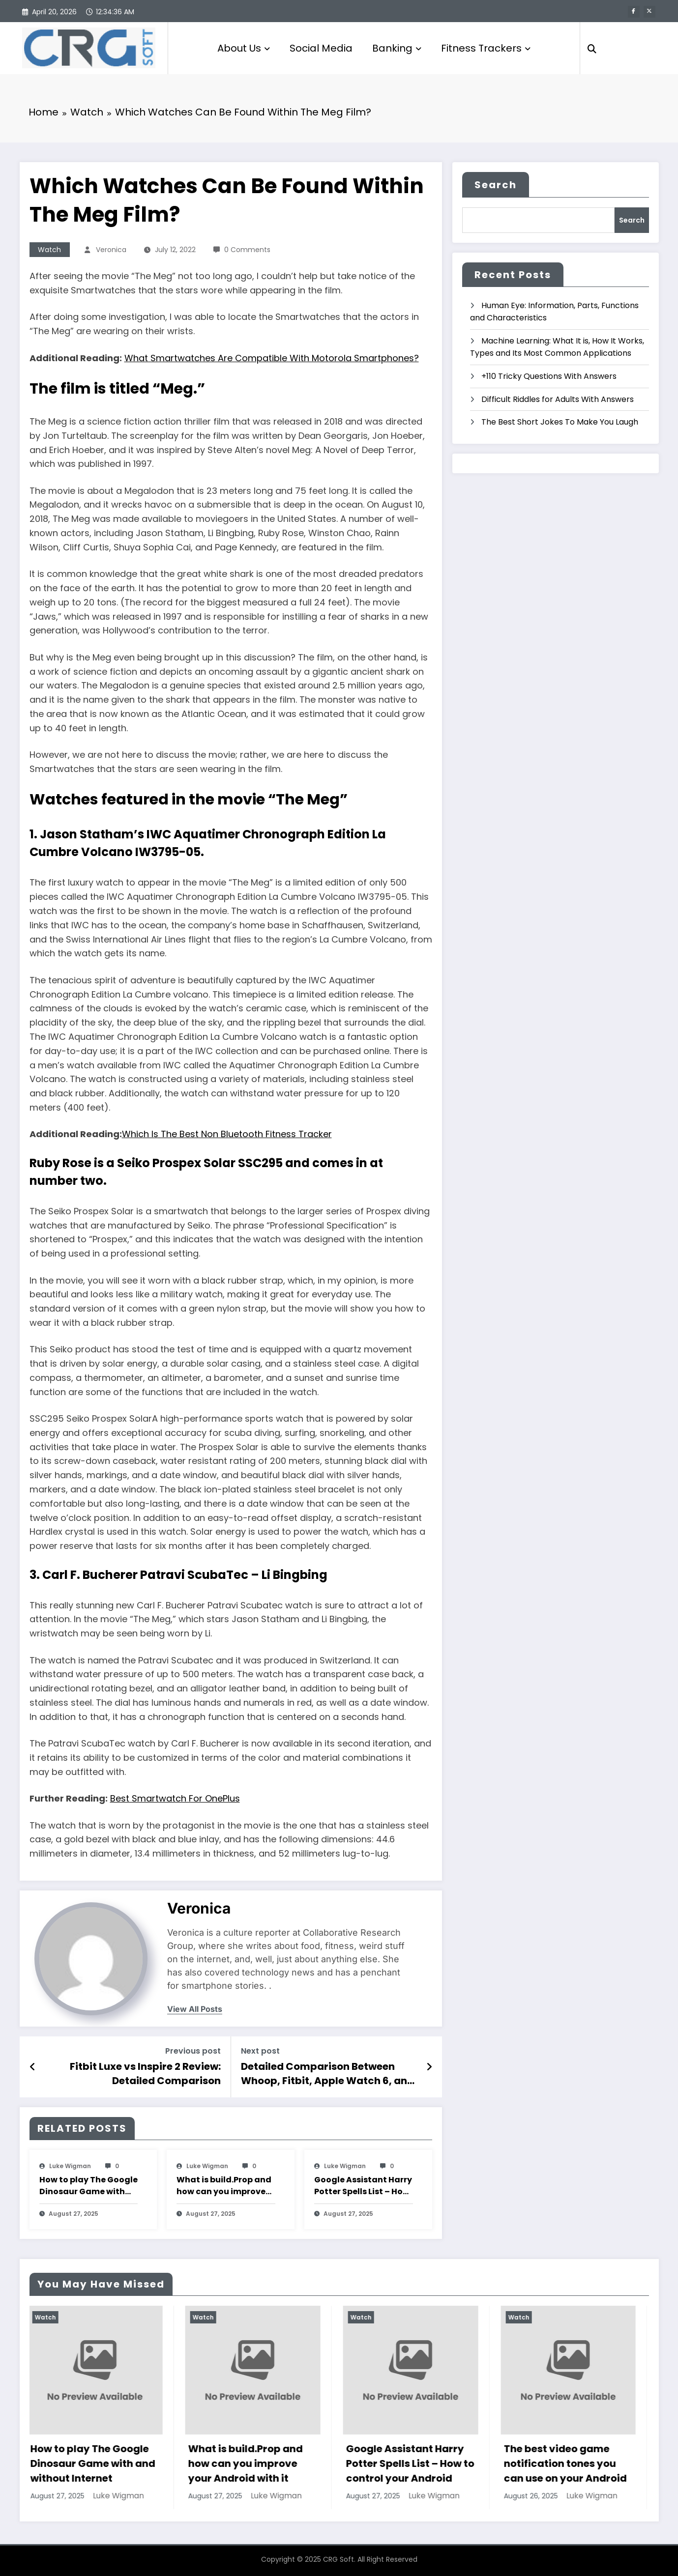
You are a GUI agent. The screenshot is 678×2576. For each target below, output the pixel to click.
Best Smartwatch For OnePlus (175, 1798)
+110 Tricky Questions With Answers (549, 376)
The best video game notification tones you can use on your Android (567, 2463)
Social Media (321, 48)
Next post (260, 2051)
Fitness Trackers (486, 48)
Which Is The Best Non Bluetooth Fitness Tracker (227, 1134)
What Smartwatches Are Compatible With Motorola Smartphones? (271, 358)
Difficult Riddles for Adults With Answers (557, 399)
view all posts (194, 2009)
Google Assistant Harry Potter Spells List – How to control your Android (363, 2186)
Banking (396, 48)
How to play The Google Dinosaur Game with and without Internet (88, 2186)
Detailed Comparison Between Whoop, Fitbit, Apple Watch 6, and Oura (327, 2074)
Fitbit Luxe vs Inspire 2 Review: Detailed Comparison (145, 2073)
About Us (243, 48)
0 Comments (247, 250)
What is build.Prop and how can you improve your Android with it (224, 2186)
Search (495, 185)
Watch (49, 250)
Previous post (193, 2051)
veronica (111, 250)
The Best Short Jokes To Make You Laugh (559, 422)
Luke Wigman (70, 2166)
